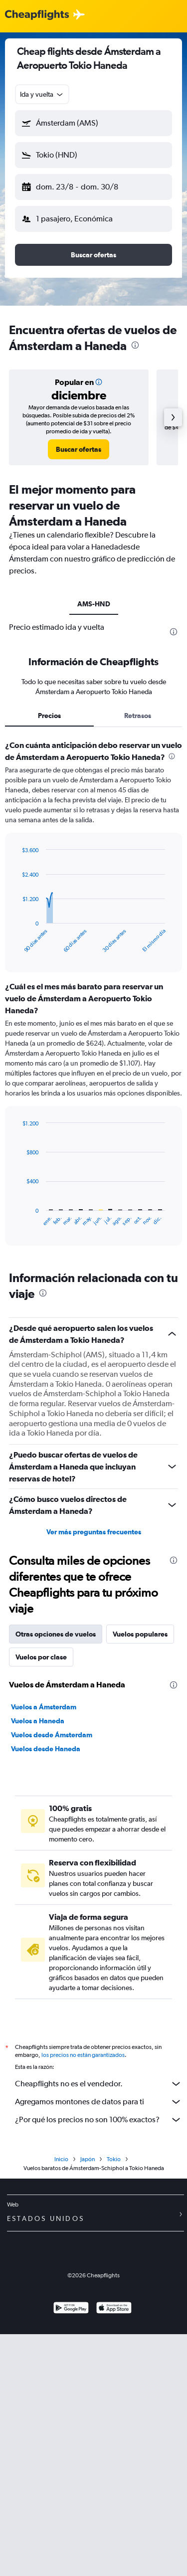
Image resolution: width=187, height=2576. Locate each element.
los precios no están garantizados (83, 2054)
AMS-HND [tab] (93, 604)
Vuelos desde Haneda (45, 1749)
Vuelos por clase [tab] (41, 1657)
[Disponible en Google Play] (71, 2309)
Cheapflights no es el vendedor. (98, 2084)
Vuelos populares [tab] (140, 1634)
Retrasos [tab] (137, 716)
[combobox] (42, 94)
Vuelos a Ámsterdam (43, 1707)
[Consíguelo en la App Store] (114, 2309)
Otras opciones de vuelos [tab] (55, 1634)
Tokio (114, 2159)
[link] (78, 449)
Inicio (61, 2159)
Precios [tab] (49, 716)
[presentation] (135, 345)
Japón (87, 2159)
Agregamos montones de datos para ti (98, 2102)
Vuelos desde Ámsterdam (51, 1735)
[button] (93, 123)
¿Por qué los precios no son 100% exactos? (98, 2120)
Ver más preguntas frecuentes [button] (93, 1532)
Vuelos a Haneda (37, 1721)
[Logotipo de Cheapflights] (37, 15)
